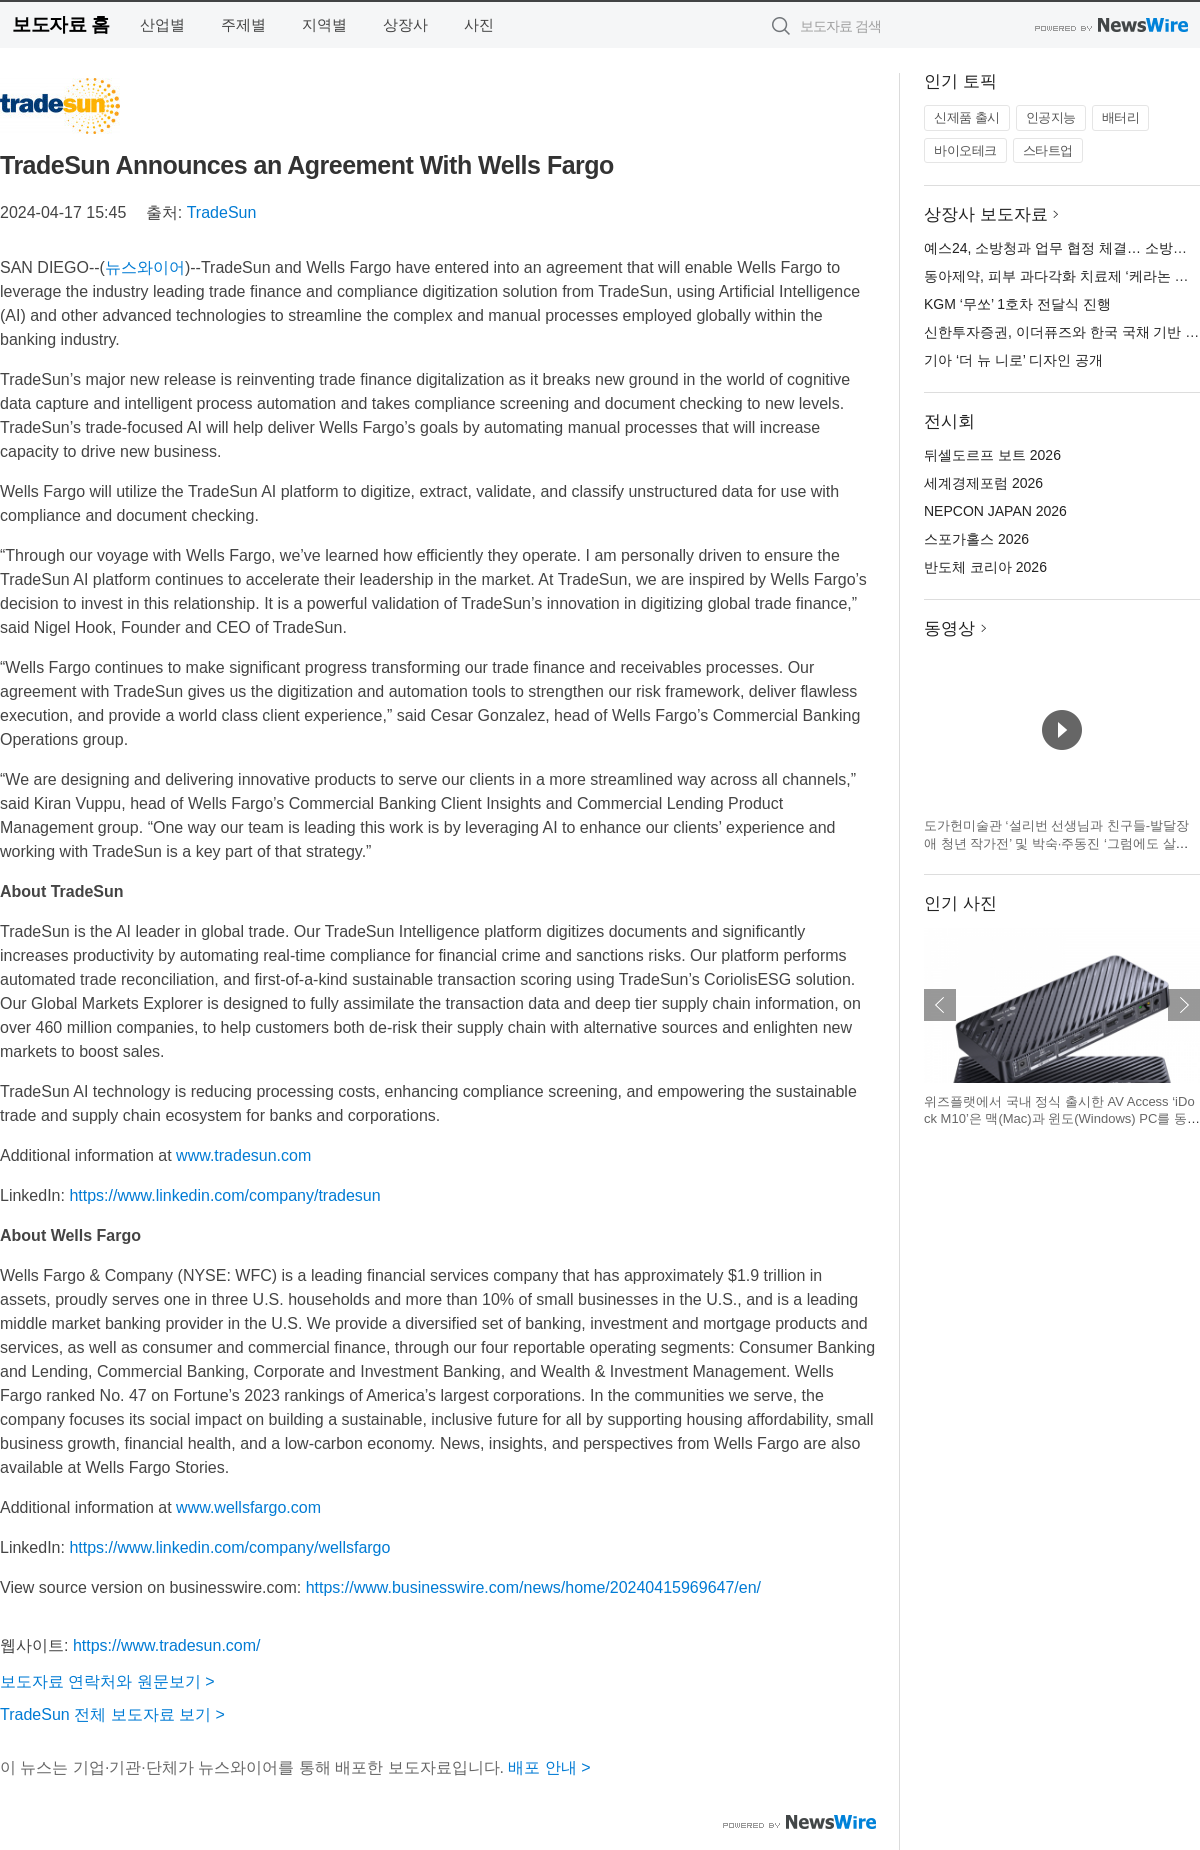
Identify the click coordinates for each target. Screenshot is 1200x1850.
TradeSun (222, 212)
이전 (940, 1005)
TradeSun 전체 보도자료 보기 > (112, 1714)
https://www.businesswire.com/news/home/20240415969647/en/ (533, 1587)
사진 (479, 24)
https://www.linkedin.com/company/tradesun (224, 1195)
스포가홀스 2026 (976, 539)
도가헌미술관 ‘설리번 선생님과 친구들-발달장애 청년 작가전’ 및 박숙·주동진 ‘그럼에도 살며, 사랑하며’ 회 (1058, 843)
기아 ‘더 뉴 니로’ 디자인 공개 (1013, 360)
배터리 (1121, 117)
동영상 (949, 628)
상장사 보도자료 (986, 214)
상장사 (405, 24)
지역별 (324, 24)
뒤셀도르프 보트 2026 (992, 455)
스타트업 (1048, 150)
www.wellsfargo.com (248, 1507)
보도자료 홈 (60, 24)
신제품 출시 (967, 117)
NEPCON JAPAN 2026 (995, 511)
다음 (1184, 1005)
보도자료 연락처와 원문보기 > (107, 1681)
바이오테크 (965, 150)
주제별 (243, 24)
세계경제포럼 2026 (983, 483)
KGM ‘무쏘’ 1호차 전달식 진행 (1017, 304)
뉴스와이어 (145, 267)
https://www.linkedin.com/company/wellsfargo (229, 1547)
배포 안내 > (549, 1767)
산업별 (162, 24)
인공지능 (1051, 117)
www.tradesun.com (243, 1155)
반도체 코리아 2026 (985, 567)
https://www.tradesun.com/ (167, 1645)
